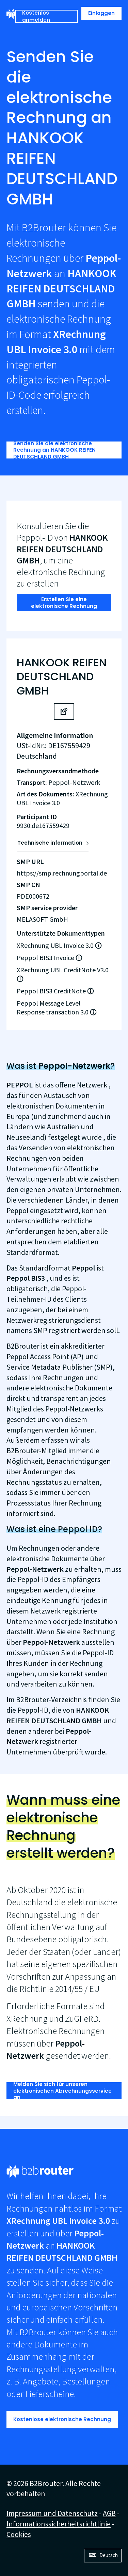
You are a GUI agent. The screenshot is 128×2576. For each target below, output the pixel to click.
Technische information (49, 842)
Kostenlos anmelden (36, 16)
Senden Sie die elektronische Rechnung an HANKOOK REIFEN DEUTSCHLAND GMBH (54, 450)
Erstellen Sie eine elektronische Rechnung (64, 603)
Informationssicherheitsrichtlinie (58, 2523)
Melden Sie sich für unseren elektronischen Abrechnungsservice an (62, 2090)
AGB (109, 2513)
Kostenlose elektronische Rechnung (62, 2419)
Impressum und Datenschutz (52, 2513)
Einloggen (101, 13)
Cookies (18, 2534)
